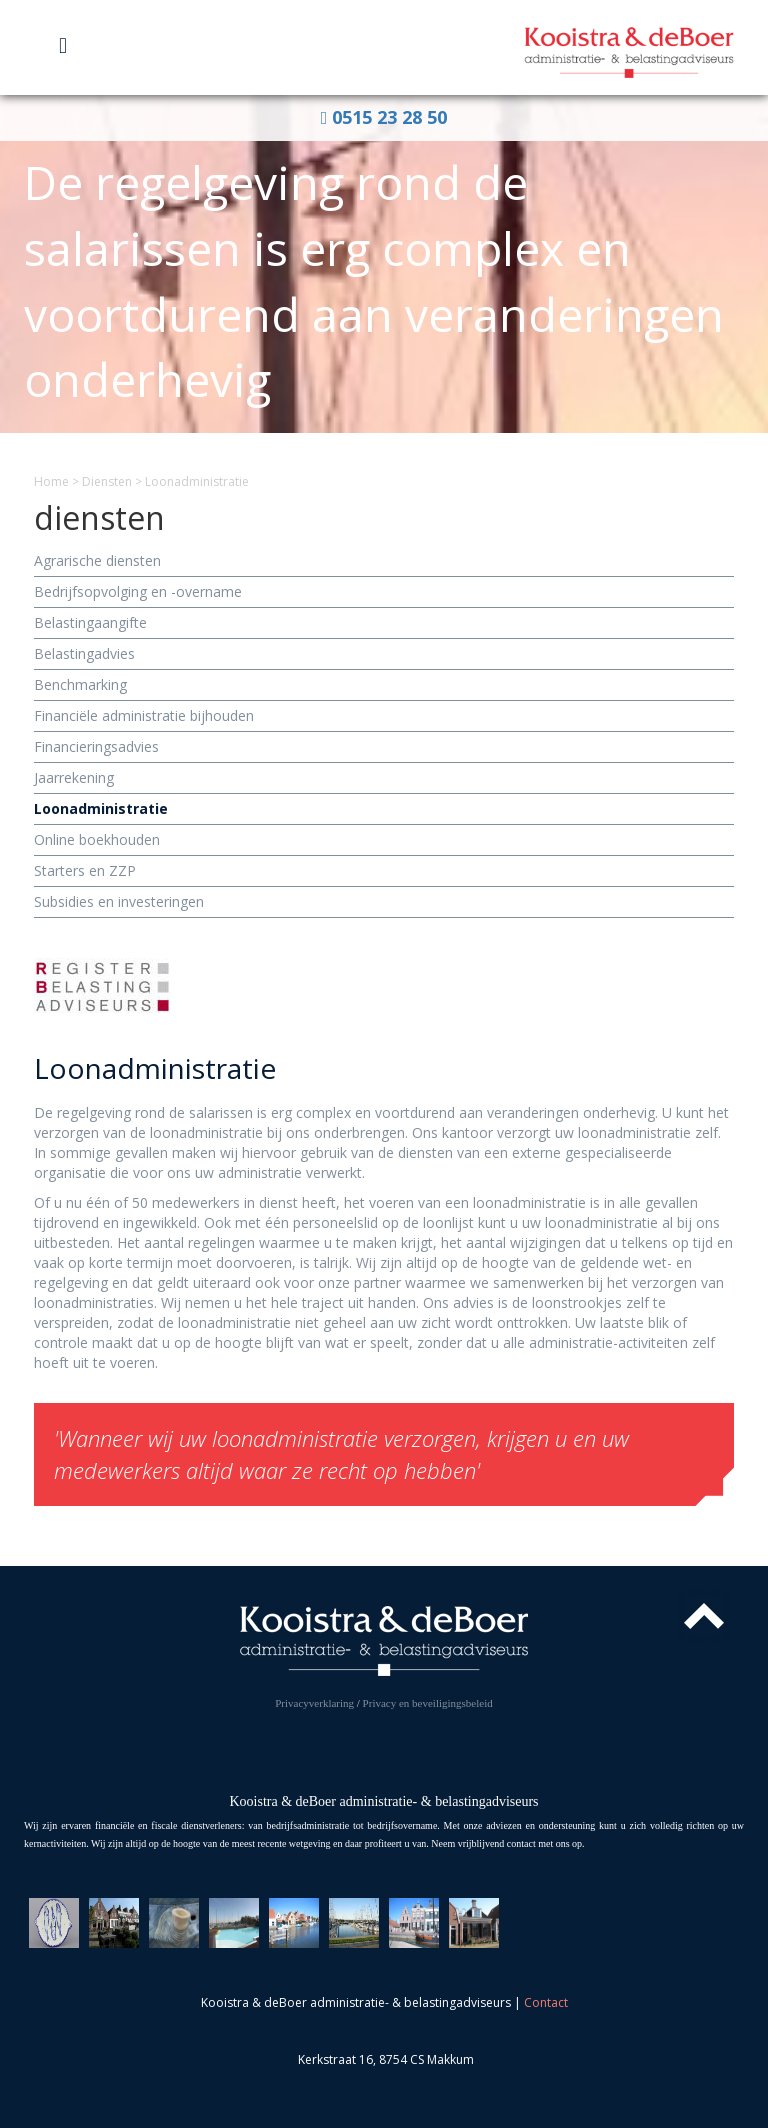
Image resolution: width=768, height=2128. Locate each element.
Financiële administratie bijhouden (144, 715)
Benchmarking (80, 684)
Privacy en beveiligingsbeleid (428, 1703)
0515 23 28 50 (384, 117)
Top (704, 1616)
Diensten (107, 481)
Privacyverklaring (314, 1703)
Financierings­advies (96, 746)
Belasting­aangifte (90, 622)
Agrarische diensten (97, 560)
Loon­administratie (101, 808)
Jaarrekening (74, 777)
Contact (546, 2002)
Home (51, 481)
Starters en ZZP (85, 870)
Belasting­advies (84, 653)
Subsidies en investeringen (119, 901)
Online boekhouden (97, 839)
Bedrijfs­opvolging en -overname (138, 591)
